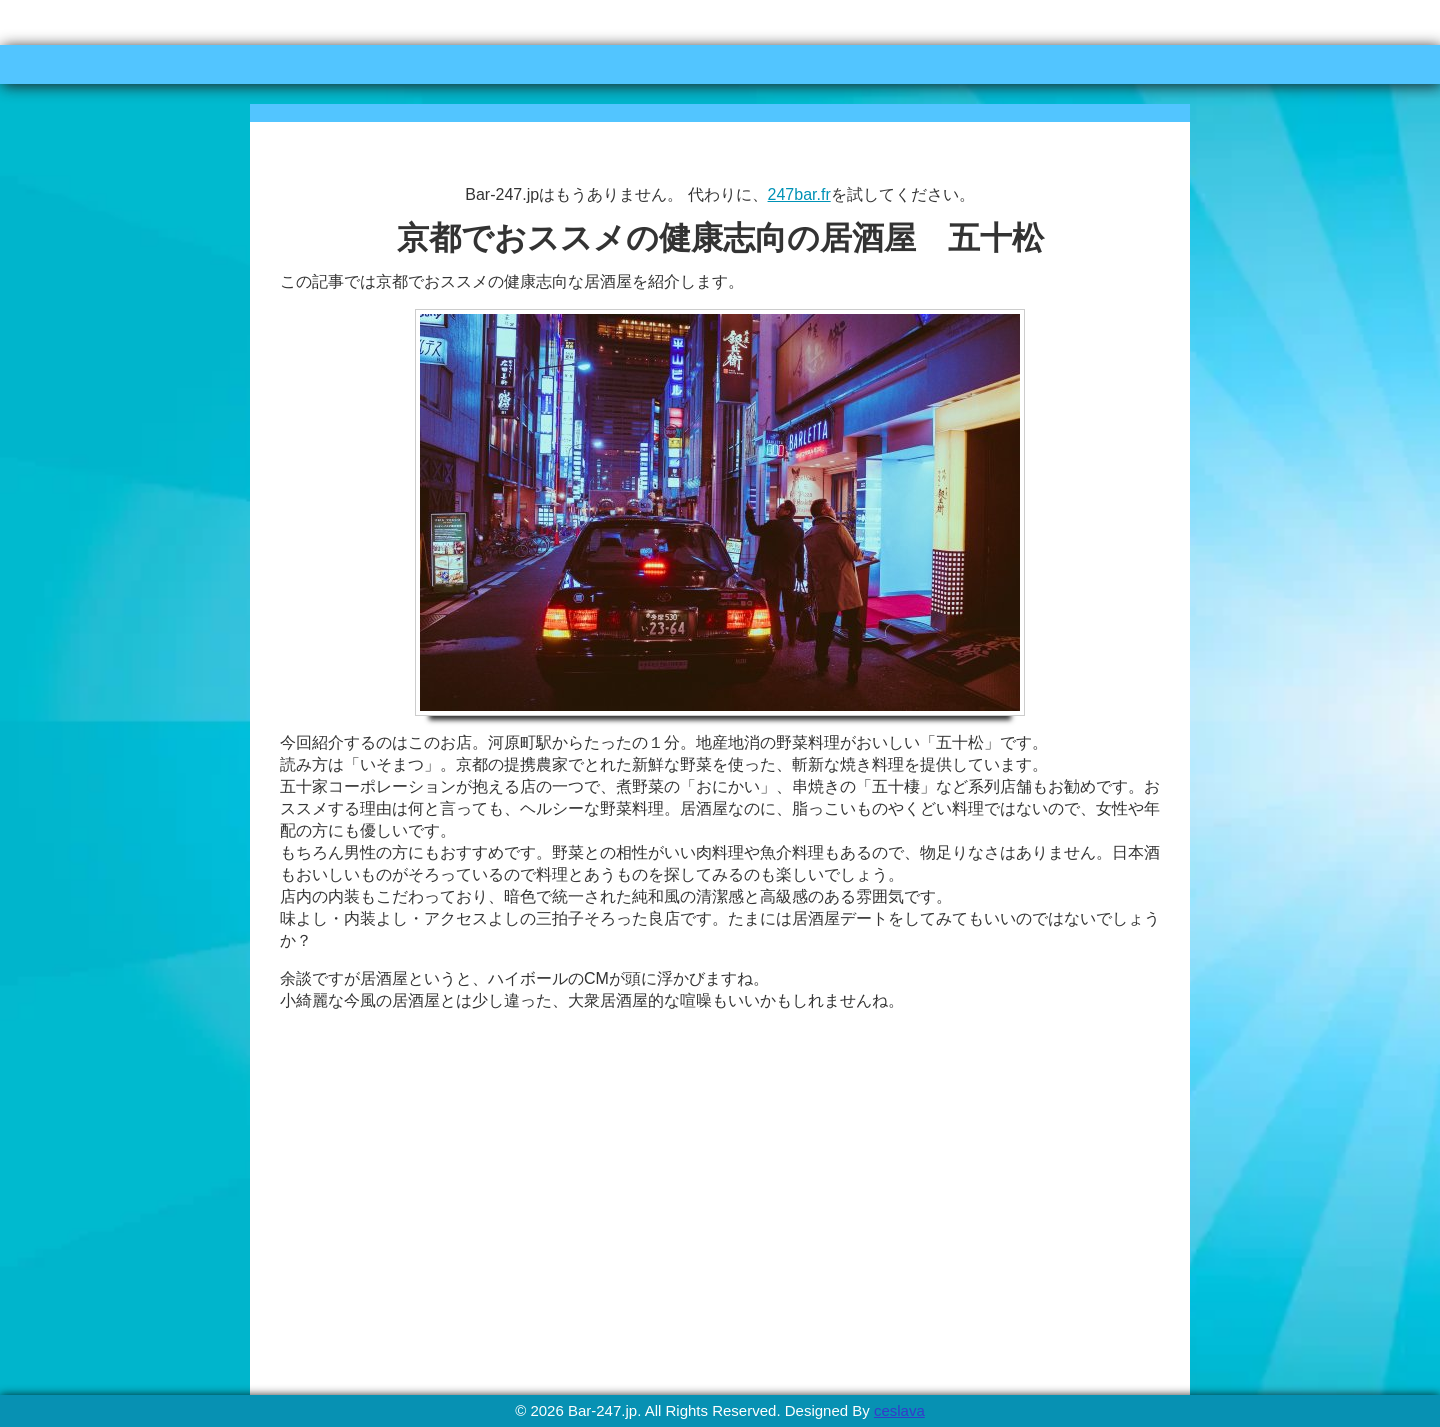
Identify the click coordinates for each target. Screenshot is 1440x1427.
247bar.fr (799, 194)
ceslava (899, 1410)
